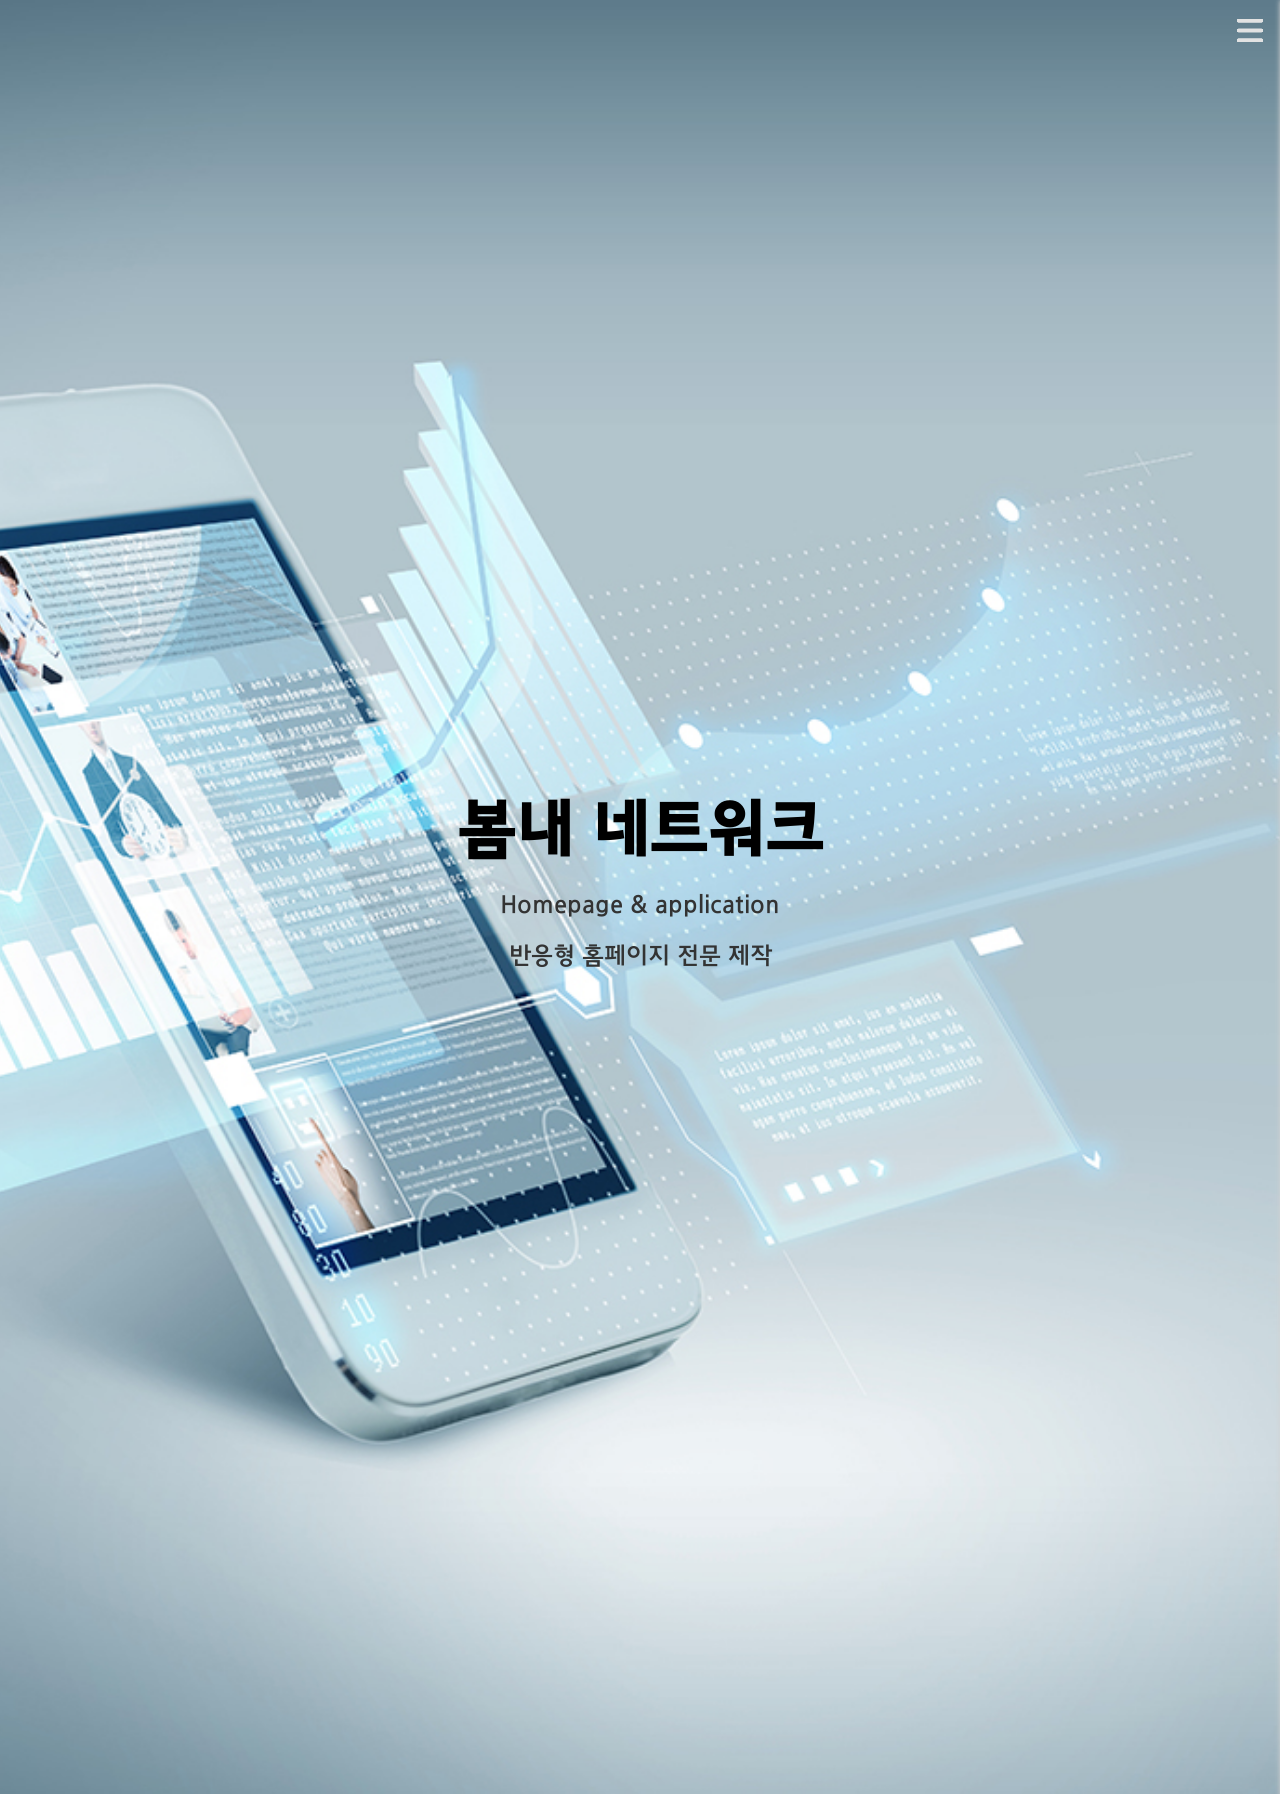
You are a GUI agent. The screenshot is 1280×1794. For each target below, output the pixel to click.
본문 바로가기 (0, 0)
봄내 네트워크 (640, 834)
